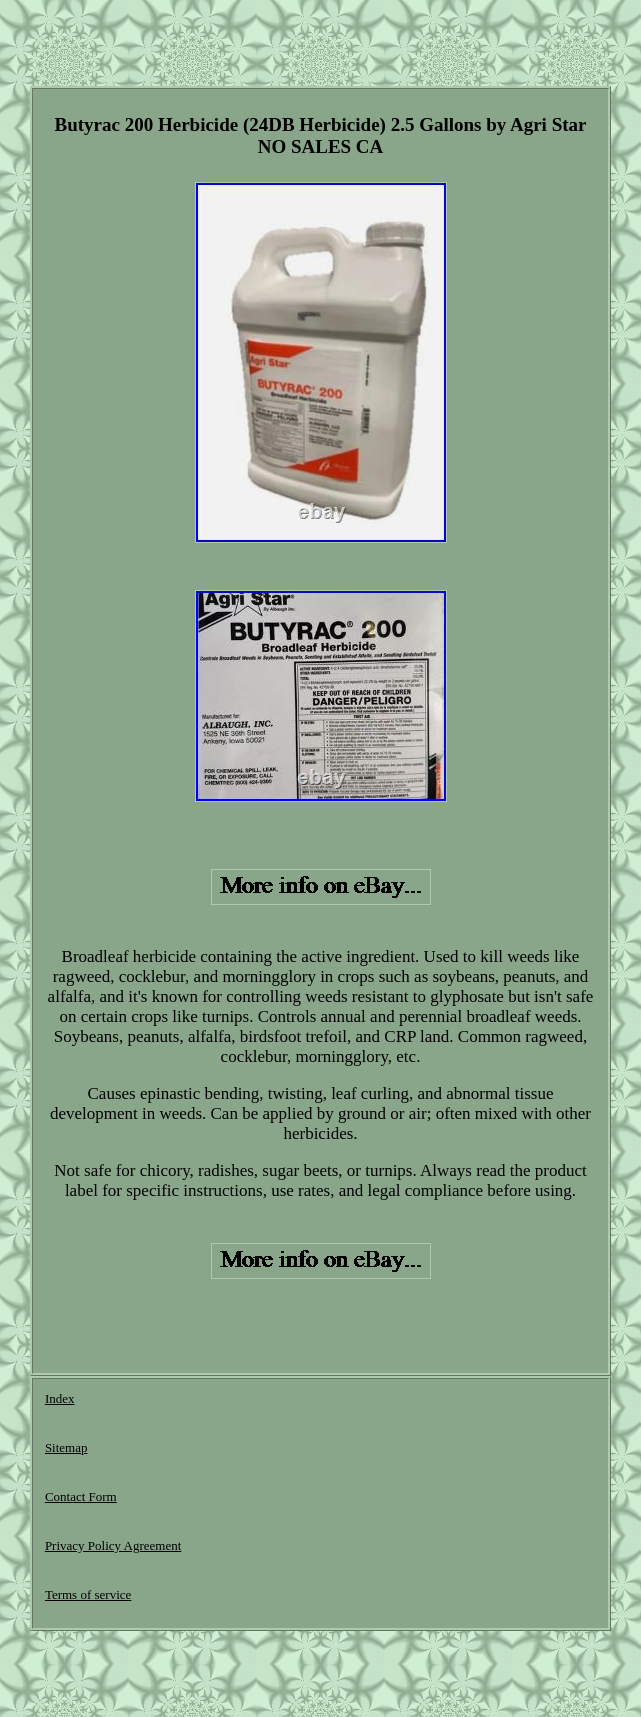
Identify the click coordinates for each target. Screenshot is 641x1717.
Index (60, 1398)
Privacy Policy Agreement (113, 1545)
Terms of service (88, 1594)
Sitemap (66, 1447)
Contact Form (81, 1496)
